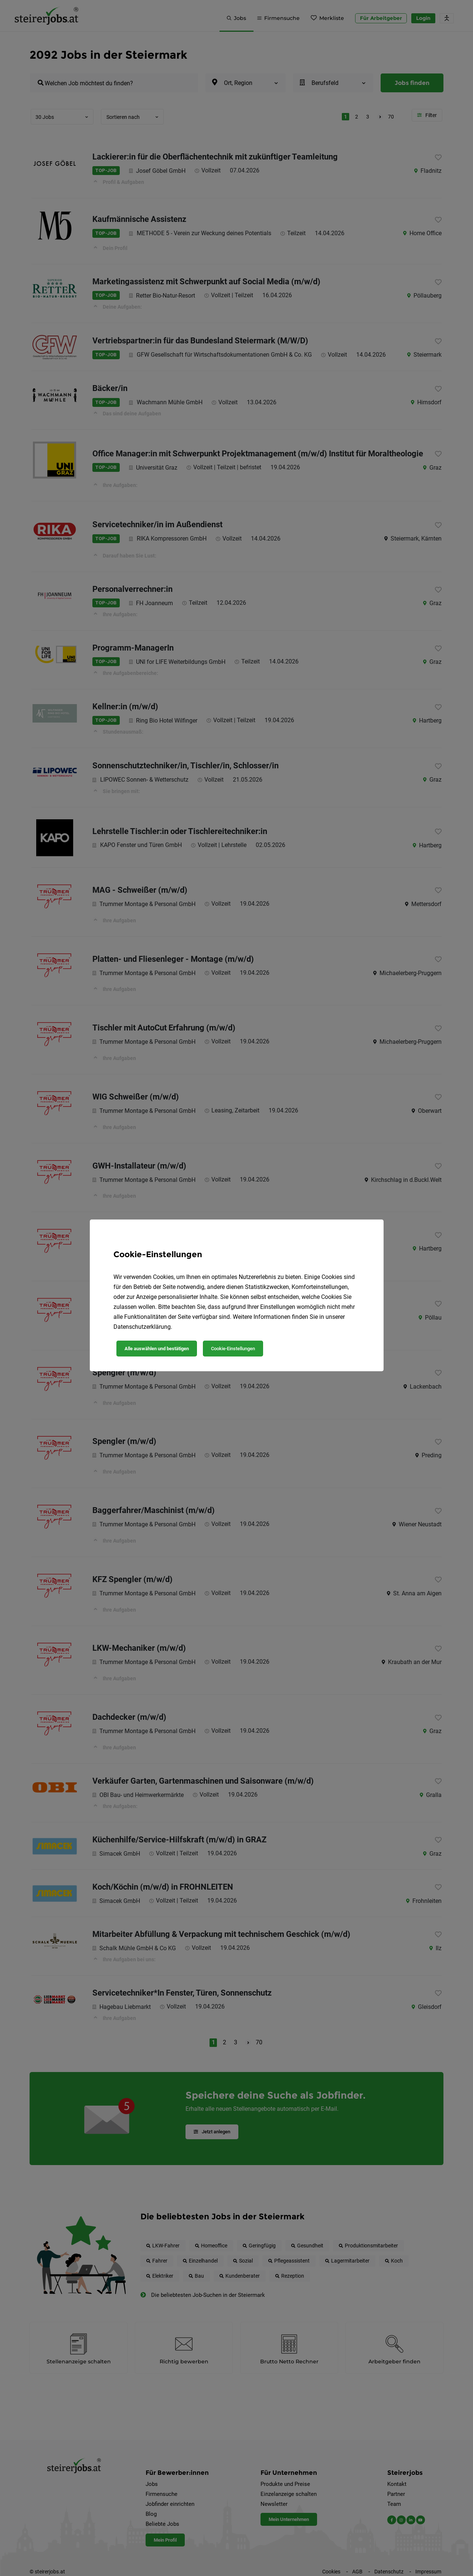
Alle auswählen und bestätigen (157, 1348)
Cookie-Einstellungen (233, 1348)
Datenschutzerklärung (142, 1326)
